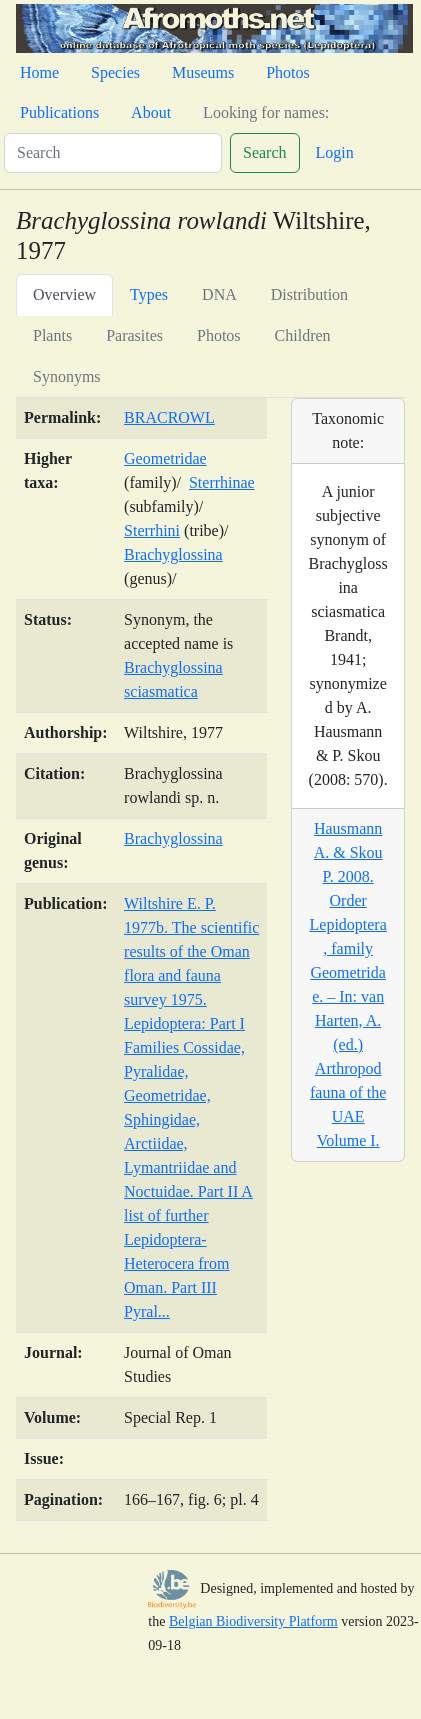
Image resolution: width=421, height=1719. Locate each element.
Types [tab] (149, 294)
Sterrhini (152, 530)
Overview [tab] (64, 294)
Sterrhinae (222, 482)
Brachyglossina (173, 554)
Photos (288, 72)
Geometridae (165, 458)
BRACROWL (169, 417)
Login (335, 152)
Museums (203, 72)
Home (39, 72)
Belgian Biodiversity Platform (253, 1621)
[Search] (113, 153)
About (151, 112)
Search (265, 152)
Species (115, 72)
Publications (59, 112)
